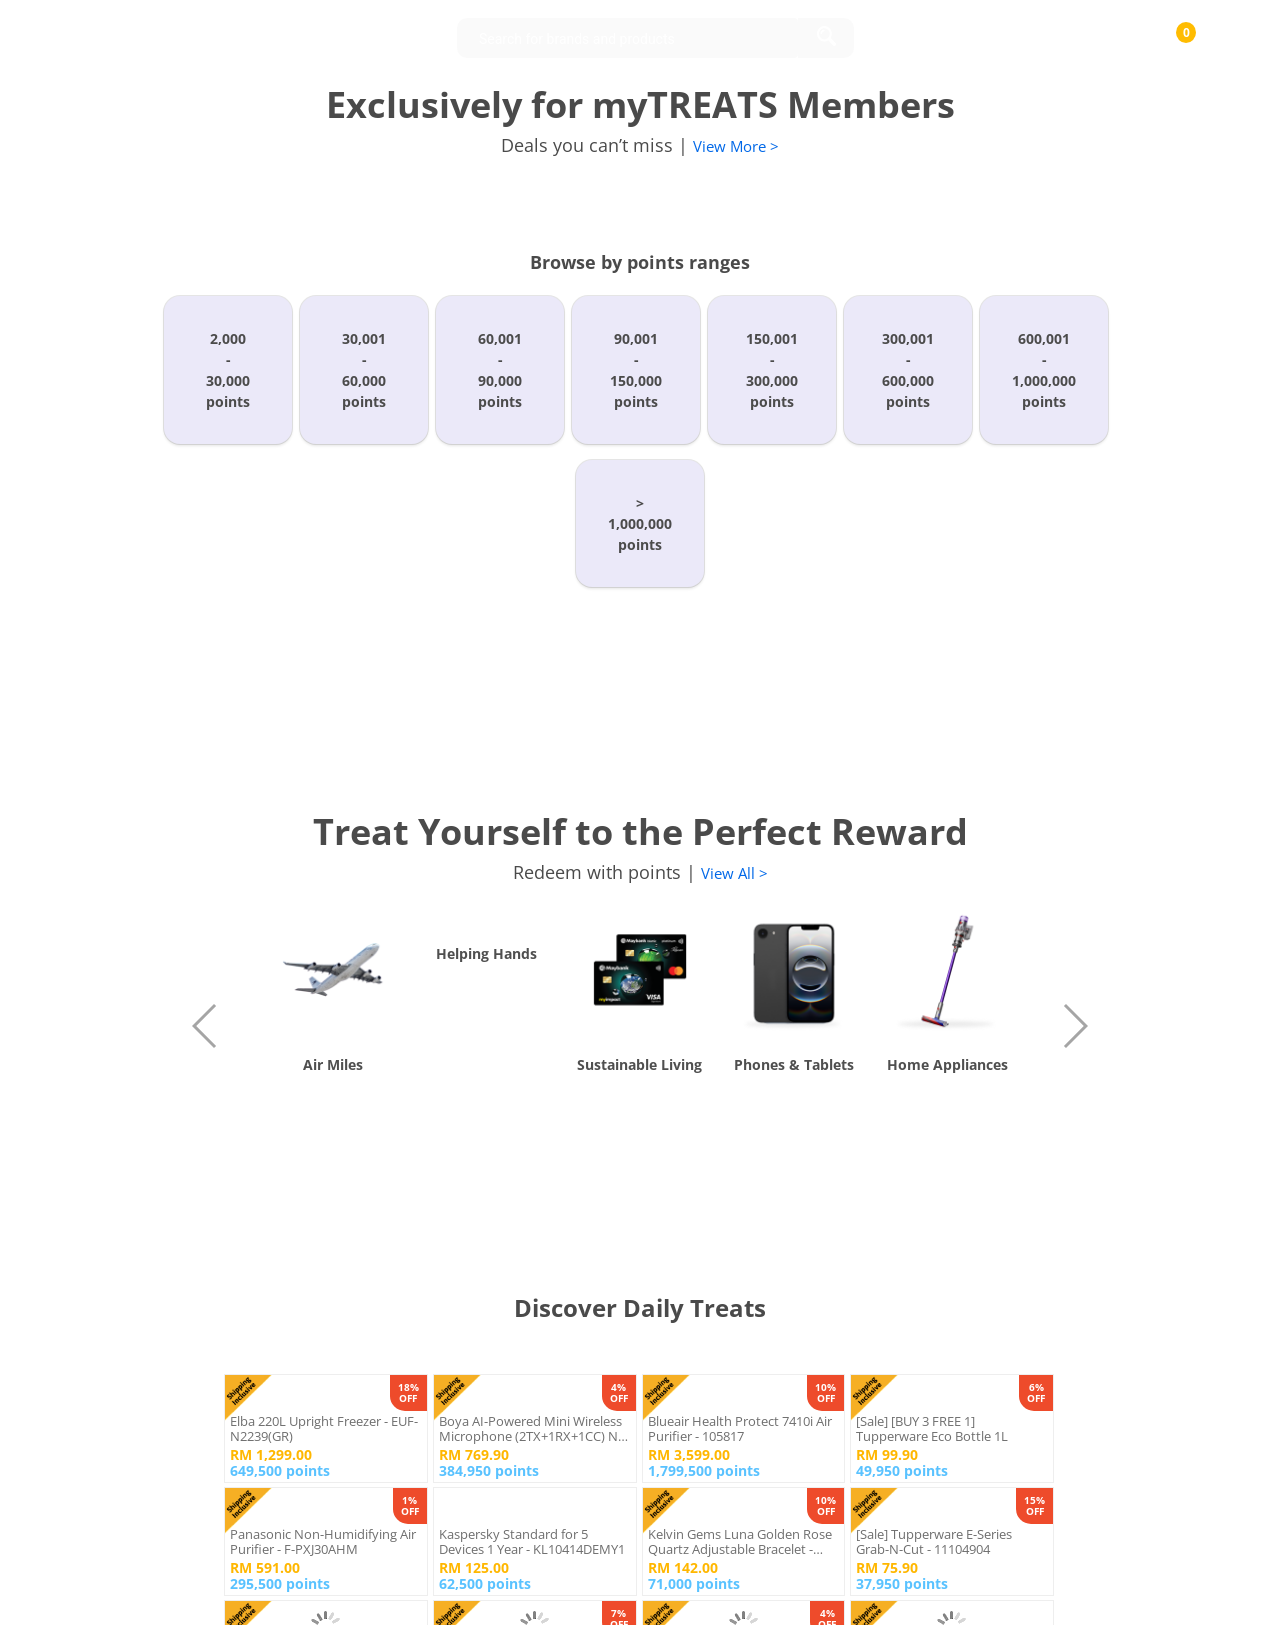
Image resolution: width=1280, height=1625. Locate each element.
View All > (734, 873)
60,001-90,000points (500, 370)
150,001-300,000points (772, 370)
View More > (736, 146)
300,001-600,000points (908, 370)
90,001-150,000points (636, 370)
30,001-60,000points (364, 370)
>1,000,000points (640, 523)
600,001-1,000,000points (1044, 370)
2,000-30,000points (228, 370)
